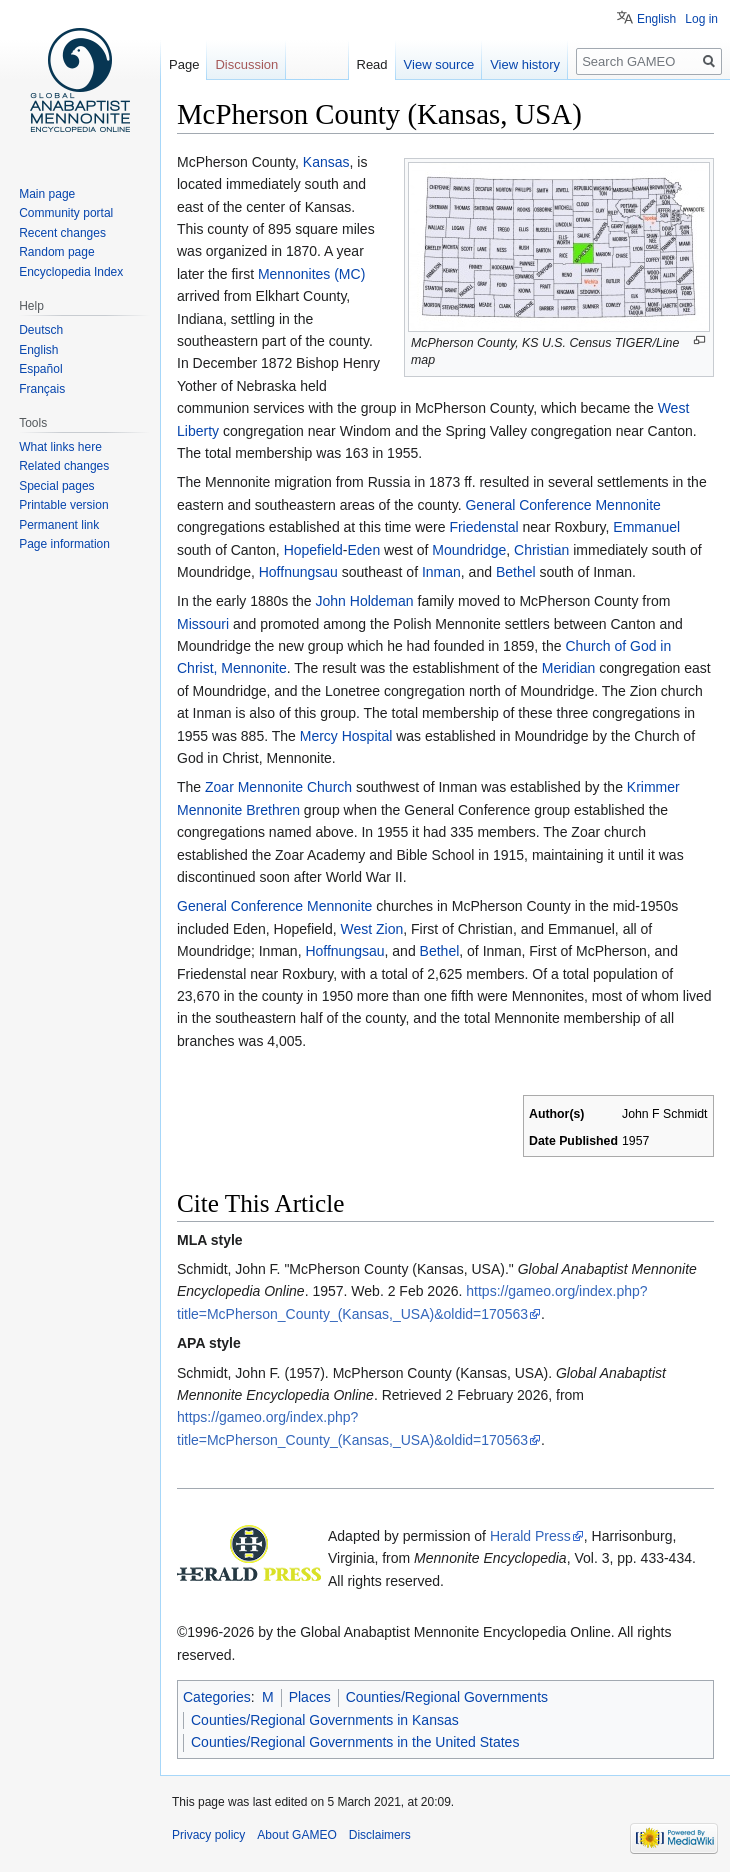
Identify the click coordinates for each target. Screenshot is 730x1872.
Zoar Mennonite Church (278, 787)
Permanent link (59, 525)
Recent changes (62, 233)
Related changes (64, 466)
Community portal (66, 213)
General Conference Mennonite (562, 505)
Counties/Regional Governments (447, 1697)
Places (310, 1697)
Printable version (63, 505)
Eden (363, 550)
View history (525, 64)
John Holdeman (365, 601)
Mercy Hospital (346, 736)
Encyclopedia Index (71, 272)
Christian (541, 550)
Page (184, 64)
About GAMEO (296, 1835)
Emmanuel (646, 527)
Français (42, 389)
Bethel (516, 572)
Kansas (326, 162)
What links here (60, 447)
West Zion (371, 929)
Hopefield (313, 550)
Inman (441, 572)
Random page (56, 252)
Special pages (56, 486)
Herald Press (530, 1536)
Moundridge (469, 550)
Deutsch (41, 330)
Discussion (246, 64)
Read (372, 64)
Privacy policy (208, 1835)
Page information (64, 544)
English (656, 19)
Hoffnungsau (298, 572)
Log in (701, 19)
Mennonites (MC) (311, 274)
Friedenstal (483, 527)
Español (40, 369)
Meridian (569, 668)
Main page (47, 194)
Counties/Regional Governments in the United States (355, 1742)
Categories (217, 1697)
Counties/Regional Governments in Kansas (325, 1720)
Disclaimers (380, 1835)
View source (439, 64)
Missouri (203, 624)
